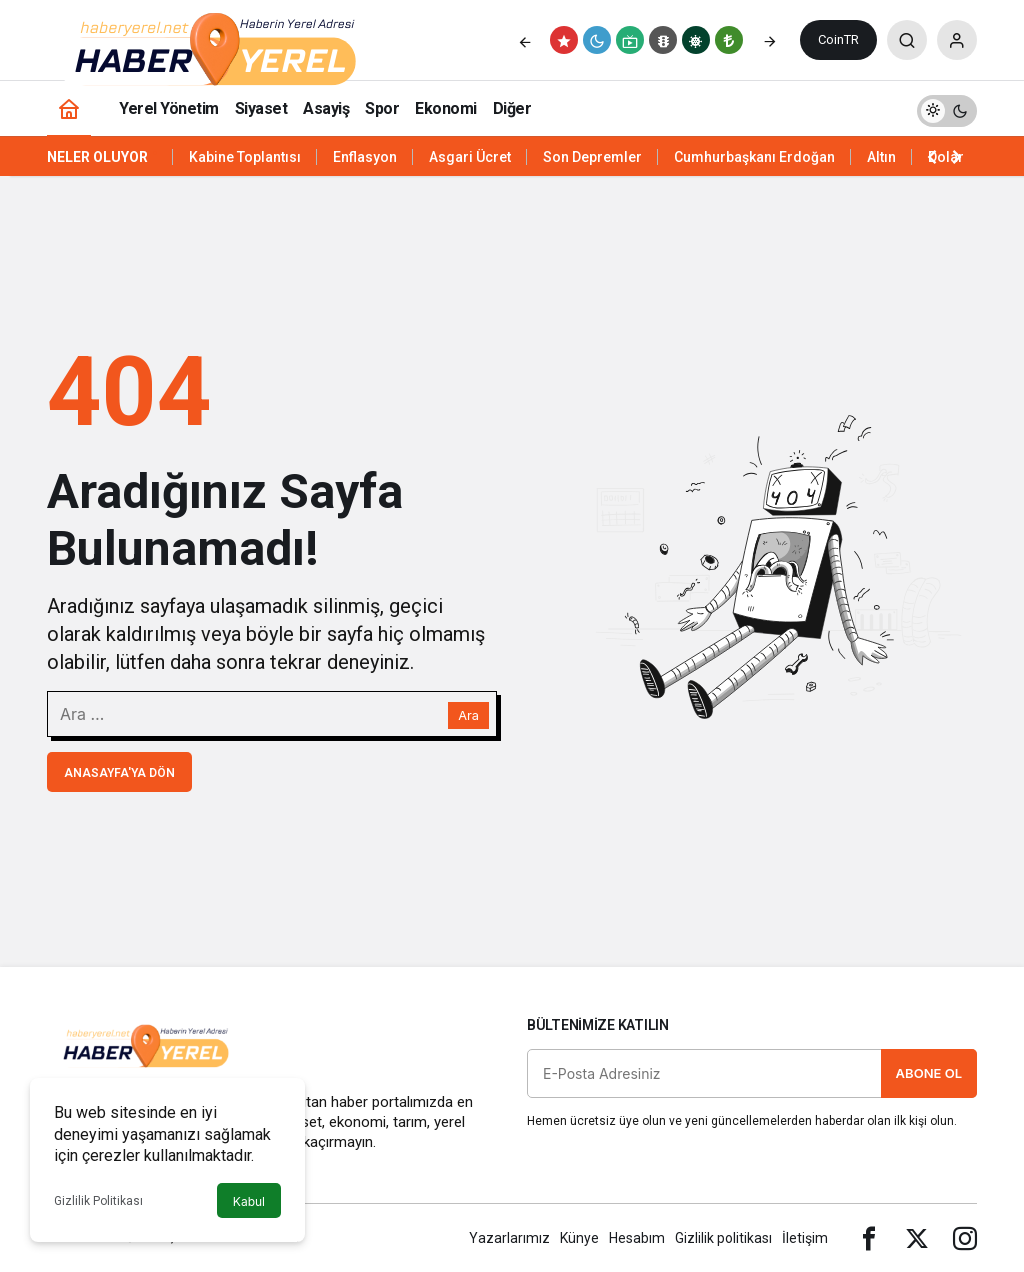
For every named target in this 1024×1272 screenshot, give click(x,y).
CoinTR (838, 39)
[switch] (947, 108)
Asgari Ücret (470, 157)
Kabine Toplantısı (245, 157)
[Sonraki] (770, 40)
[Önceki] (525, 40)
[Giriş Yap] (957, 40)
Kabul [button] (249, 1201)
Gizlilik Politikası (98, 1201)
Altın (881, 157)
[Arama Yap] (907, 40)
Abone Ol (929, 1073)
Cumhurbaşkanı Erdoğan (754, 157)
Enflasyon (365, 157)
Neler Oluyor (97, 157)
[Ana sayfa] (69, 108)
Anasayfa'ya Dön (119, 773)
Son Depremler (592, 157)
